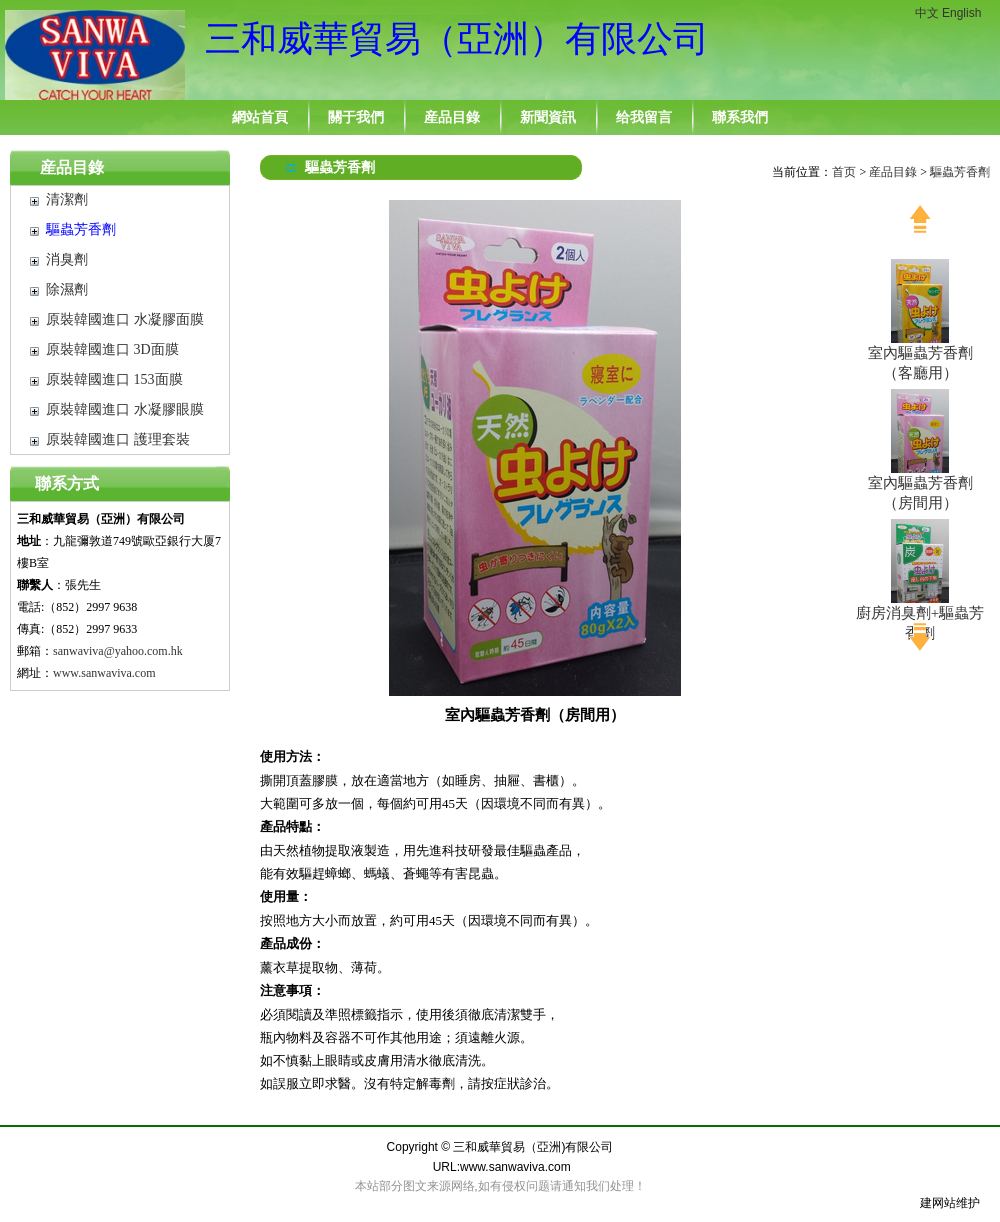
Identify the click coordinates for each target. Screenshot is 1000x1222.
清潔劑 (67, 199)
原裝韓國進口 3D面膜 (112, 349)
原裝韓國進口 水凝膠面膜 (125, 319)
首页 (844, 172)
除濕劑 (67, 289)
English (961, 13)
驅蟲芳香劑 (81, 229)
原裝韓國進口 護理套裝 (118, 439)
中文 (927, 13)
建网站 (938, 1203)
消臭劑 (67, 259)
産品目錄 (72, 167)
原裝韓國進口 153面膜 (114, 379)
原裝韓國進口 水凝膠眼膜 (125, 409)
